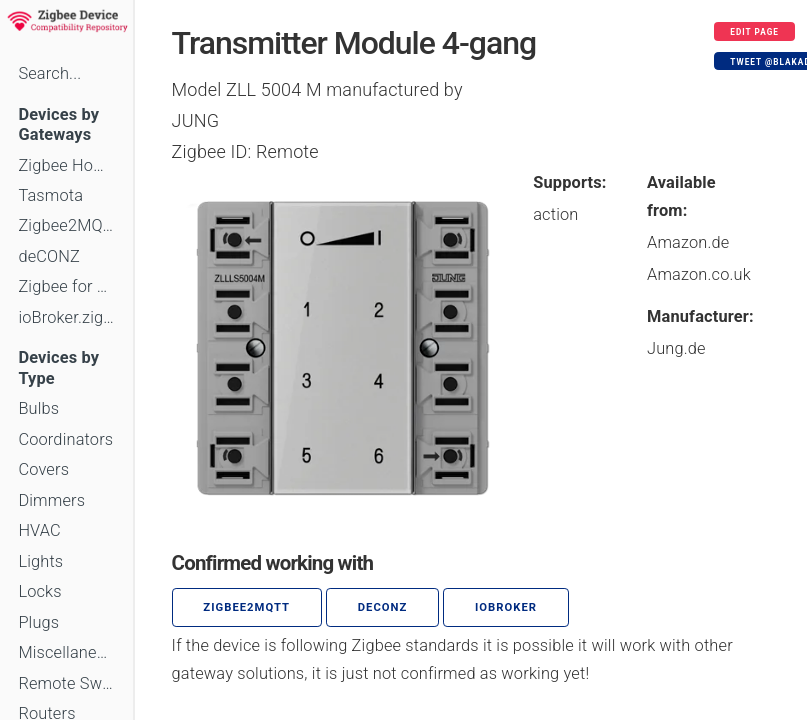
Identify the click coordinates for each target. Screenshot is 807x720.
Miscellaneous (66, 652)
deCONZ (49, 256)
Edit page (754, 32)
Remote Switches (66, 683)
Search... (49, 73)
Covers (43, 469)
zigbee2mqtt (246, 607)
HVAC (39, 530)
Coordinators (65, 439)
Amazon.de (688, 242)
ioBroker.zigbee (66, 317)
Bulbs (38, 408)
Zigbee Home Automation (66, 165)
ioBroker (506, 607)
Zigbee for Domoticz (66, 286)
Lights (40, 561)
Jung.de (676, 348)
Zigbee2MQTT (66, 225)
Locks (39, 591)
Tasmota (50, 195)
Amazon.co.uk (699, 274)
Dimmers (51, 500)
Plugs (38, 622)
